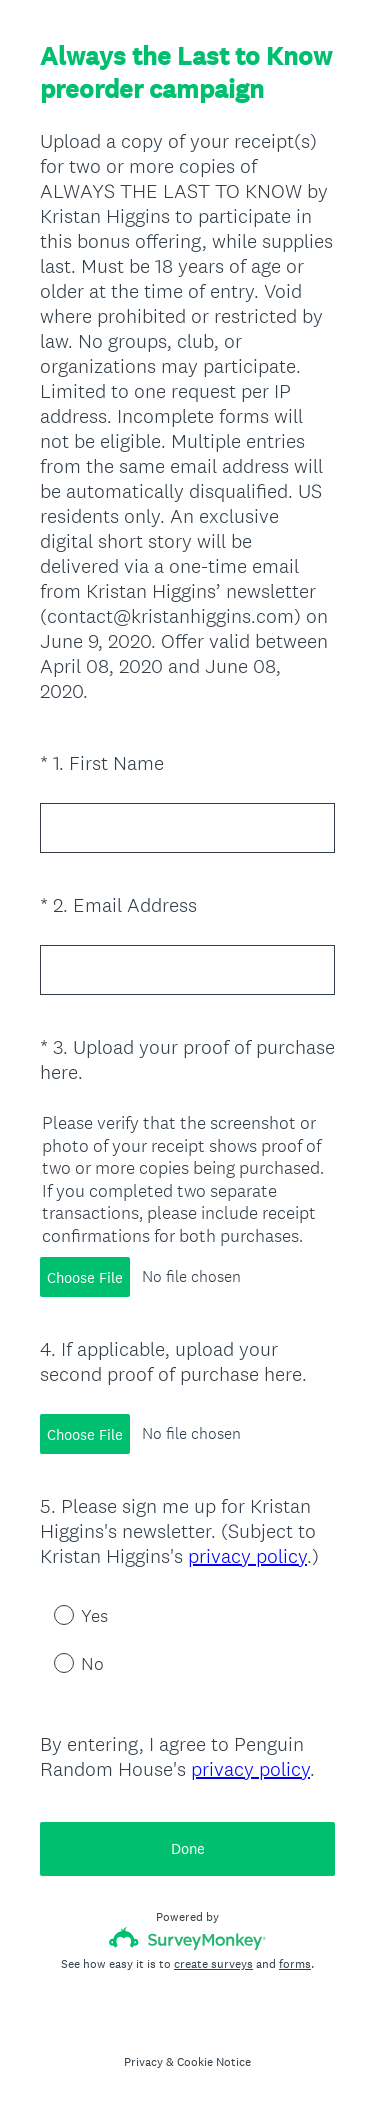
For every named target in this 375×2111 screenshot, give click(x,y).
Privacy (143, 2062)
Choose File (85, 1277)
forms (295, 1964)
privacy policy (247, 1556)
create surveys (213, 1964)
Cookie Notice (214, 2062)
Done (188, 1848)
